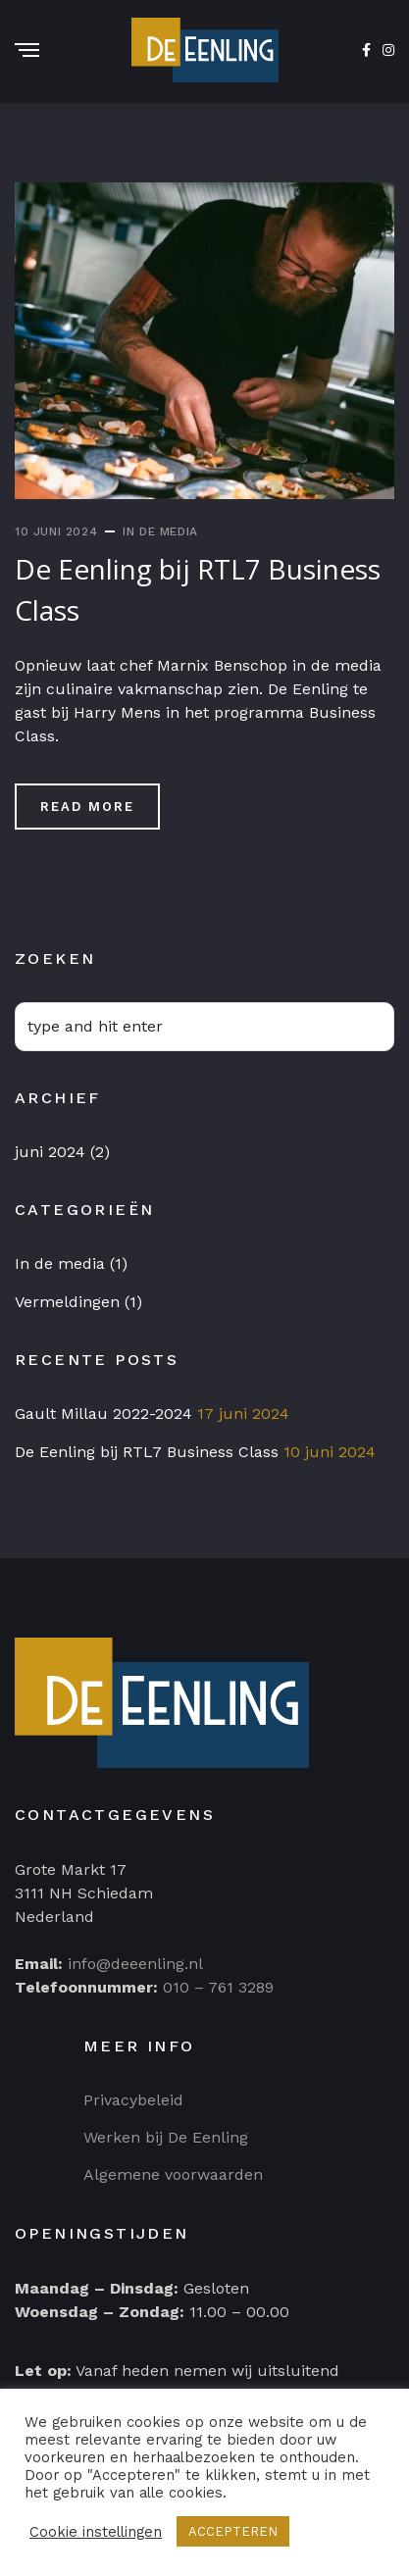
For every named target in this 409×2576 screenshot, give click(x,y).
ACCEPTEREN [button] (233, 2531)
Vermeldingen (67, 1301)
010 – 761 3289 (218, 1987)
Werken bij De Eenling (165, 2137)
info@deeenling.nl (135, 1963)
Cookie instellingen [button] (95, 2532)
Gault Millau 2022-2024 (103, 1413)
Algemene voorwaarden (173, 2174)
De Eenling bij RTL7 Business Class (147, 1451)
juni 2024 (50, 1151)
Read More (87, 806)
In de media (160, 531)
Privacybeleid (133, 2100)
